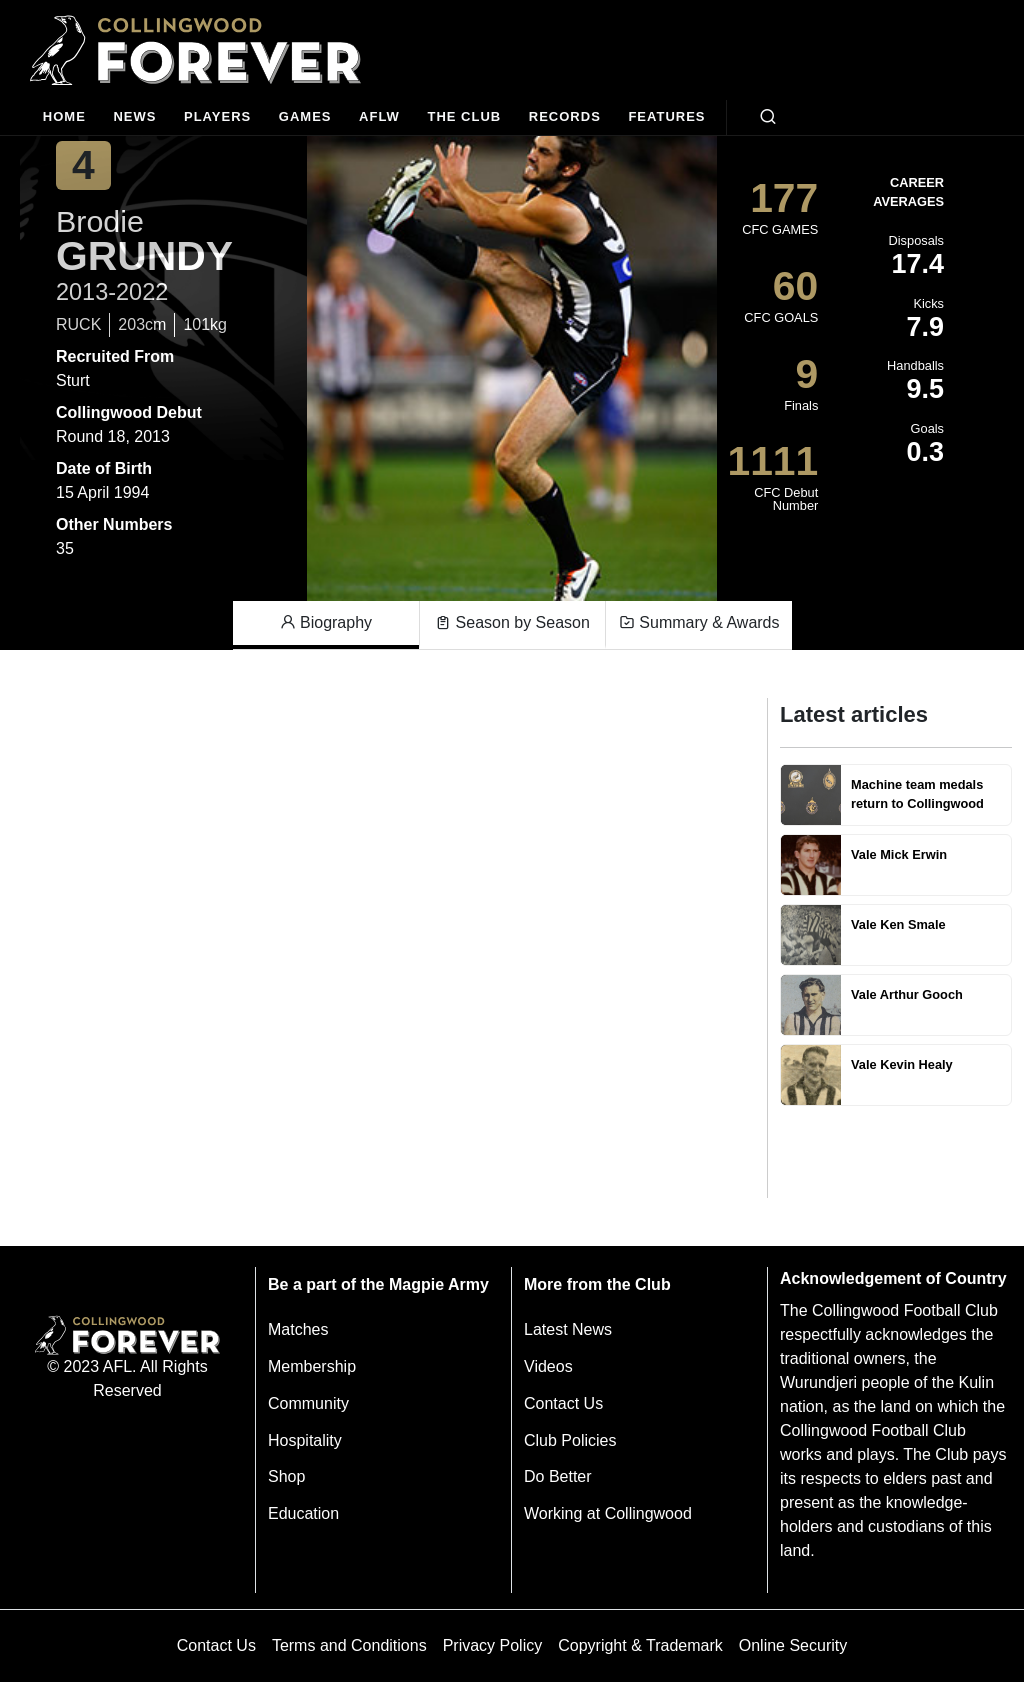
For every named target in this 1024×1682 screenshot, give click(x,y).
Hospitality (305, 1440)
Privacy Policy (493, 1645)
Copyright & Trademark (640, 1645)
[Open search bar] (768, 117)
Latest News (568, 1329)
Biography (326, 623)
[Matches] (305, 117)
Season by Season (512, 623)
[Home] (64, 117)
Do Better (558, 1476)
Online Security (793, 1645)
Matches (298, 1329)
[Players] (217, 117)
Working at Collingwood (608, 1513)
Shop (286, 1476)
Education (303, 1513)
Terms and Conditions (349, 1645)
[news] (135, 117)
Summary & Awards (699, 623)
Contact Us (563, 1403)
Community (308, 1403)
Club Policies (570, 1440)
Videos (548, 1366)
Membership (312, 1366)
